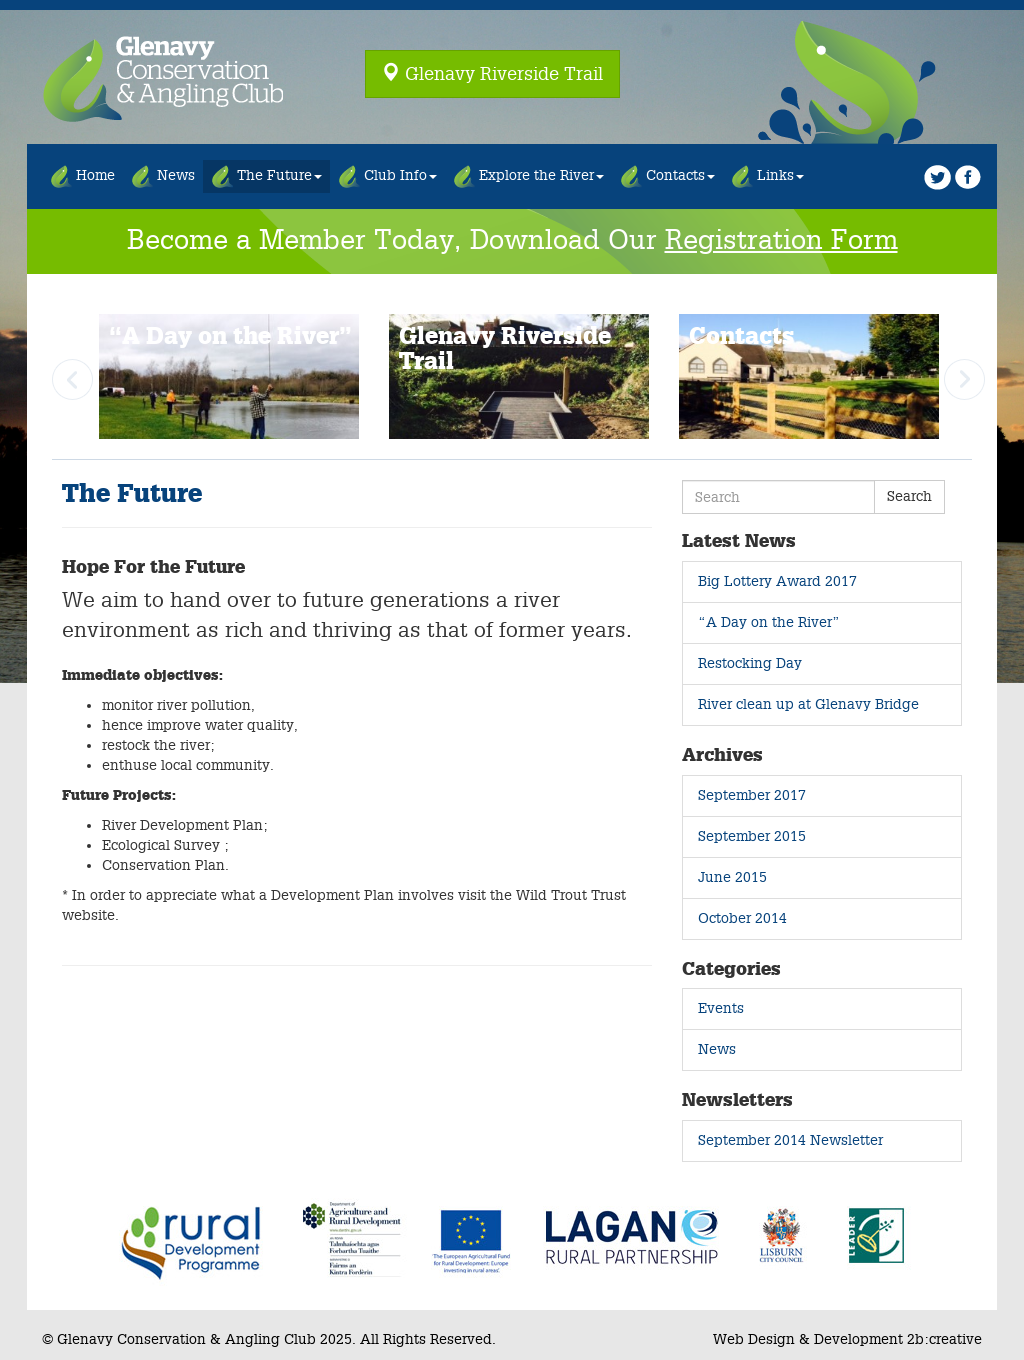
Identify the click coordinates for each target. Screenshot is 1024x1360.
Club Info (387, 176)
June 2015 (732, 877)
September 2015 (752, 836)
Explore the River (528, 176)
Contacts (667, 176)
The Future (266, 176)
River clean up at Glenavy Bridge (808, 704)
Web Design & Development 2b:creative (847, 1339)
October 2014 (742, 918)
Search (909, 496)
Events (721, 1008)
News (163, 176)
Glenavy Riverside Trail (492, 73)
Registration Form (781, 241)
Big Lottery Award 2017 (777, 581)
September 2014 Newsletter (790, 1140)
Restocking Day (750, 663)
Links (767, 176)
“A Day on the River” (769, 622)
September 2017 (752, 795)
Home (82, 176)
